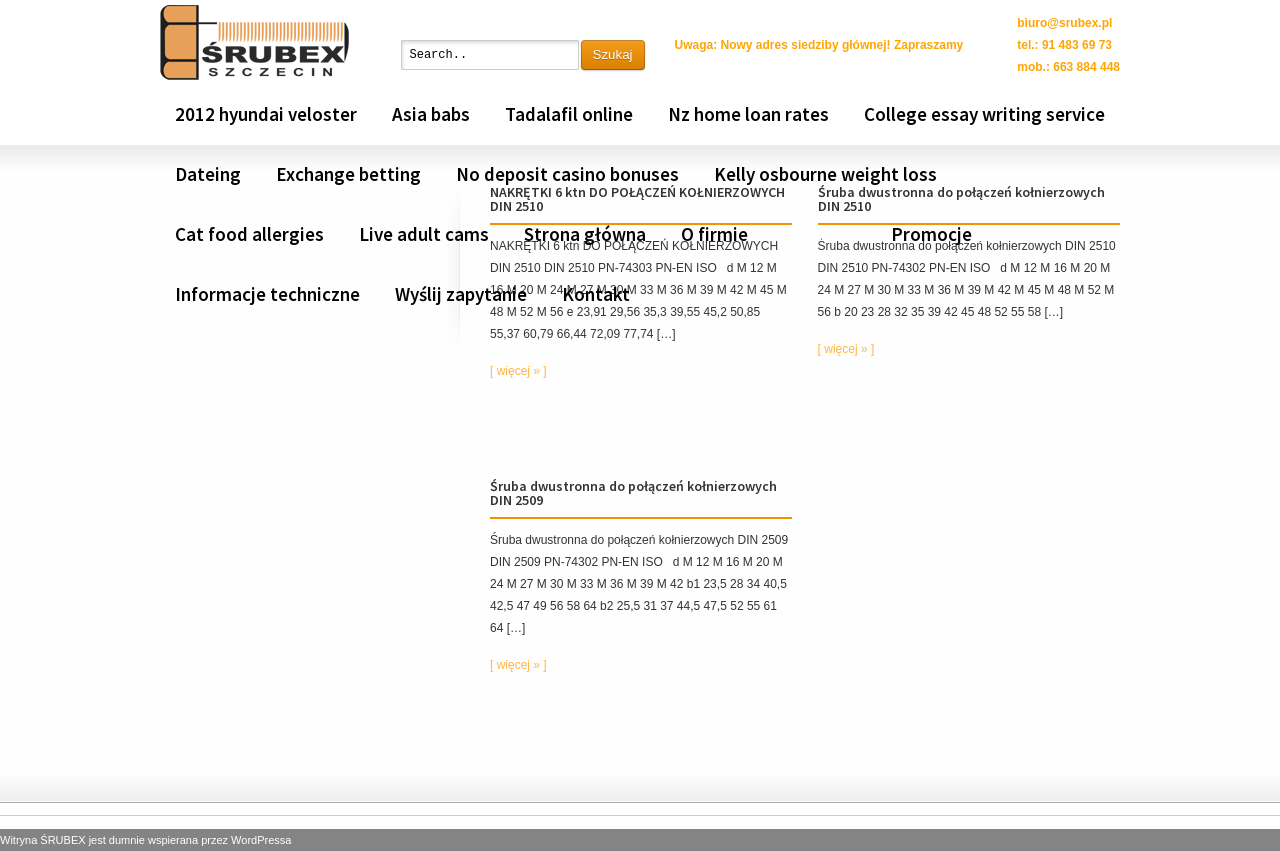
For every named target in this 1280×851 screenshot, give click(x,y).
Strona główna (585, 234)
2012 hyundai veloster (266, 114)
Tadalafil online (569, 114)
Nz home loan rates (748, 114)
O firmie (714, 234)
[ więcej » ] (518, 371)
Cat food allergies (249, 234)
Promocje (931, 234)
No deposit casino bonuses (567, 174)
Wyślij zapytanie (461, 294)
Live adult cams (424, 234)
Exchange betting (348, 174)
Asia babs (431, 114)
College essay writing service (984, 114)
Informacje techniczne (267, 294)
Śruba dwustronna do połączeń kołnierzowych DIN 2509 (633, 493)
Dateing (208, 174)
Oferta (810, 234)
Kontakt (596, 294)
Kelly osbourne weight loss (825, 174)
